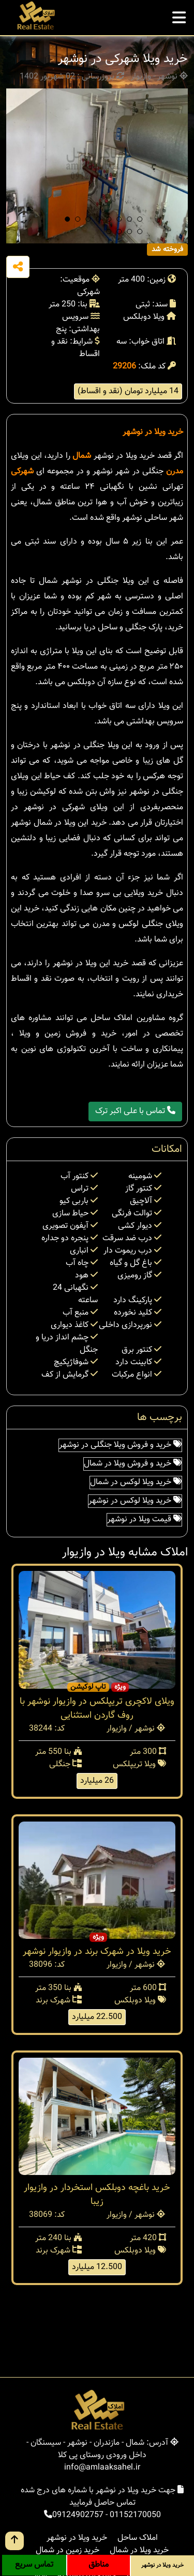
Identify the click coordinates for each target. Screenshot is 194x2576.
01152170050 (135, 2515)
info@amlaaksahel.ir (102, 2467)
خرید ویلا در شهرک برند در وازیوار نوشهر (97, 1952)
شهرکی (22, 471)
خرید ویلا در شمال (139, 2550)
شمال (81, 456)
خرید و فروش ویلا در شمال (133, 1463)
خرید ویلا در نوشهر (153, 432)
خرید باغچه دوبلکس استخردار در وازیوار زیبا (97, 2195)
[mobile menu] (179, 15)
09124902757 (77, 2515)
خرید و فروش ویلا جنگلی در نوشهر (120, 1445)
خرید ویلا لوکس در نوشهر (135, 1500)
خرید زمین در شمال (67, 2550)
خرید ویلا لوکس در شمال (136, 1482)
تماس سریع (34, 2564)
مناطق (98, 2564)
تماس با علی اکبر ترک (135, 1111)
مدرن (174, 471)
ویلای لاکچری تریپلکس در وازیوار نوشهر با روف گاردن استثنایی (97, 1708)
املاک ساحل (137, 2538)
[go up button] (14, 2541)
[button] (67, 219)
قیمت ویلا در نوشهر (144, 1519)
